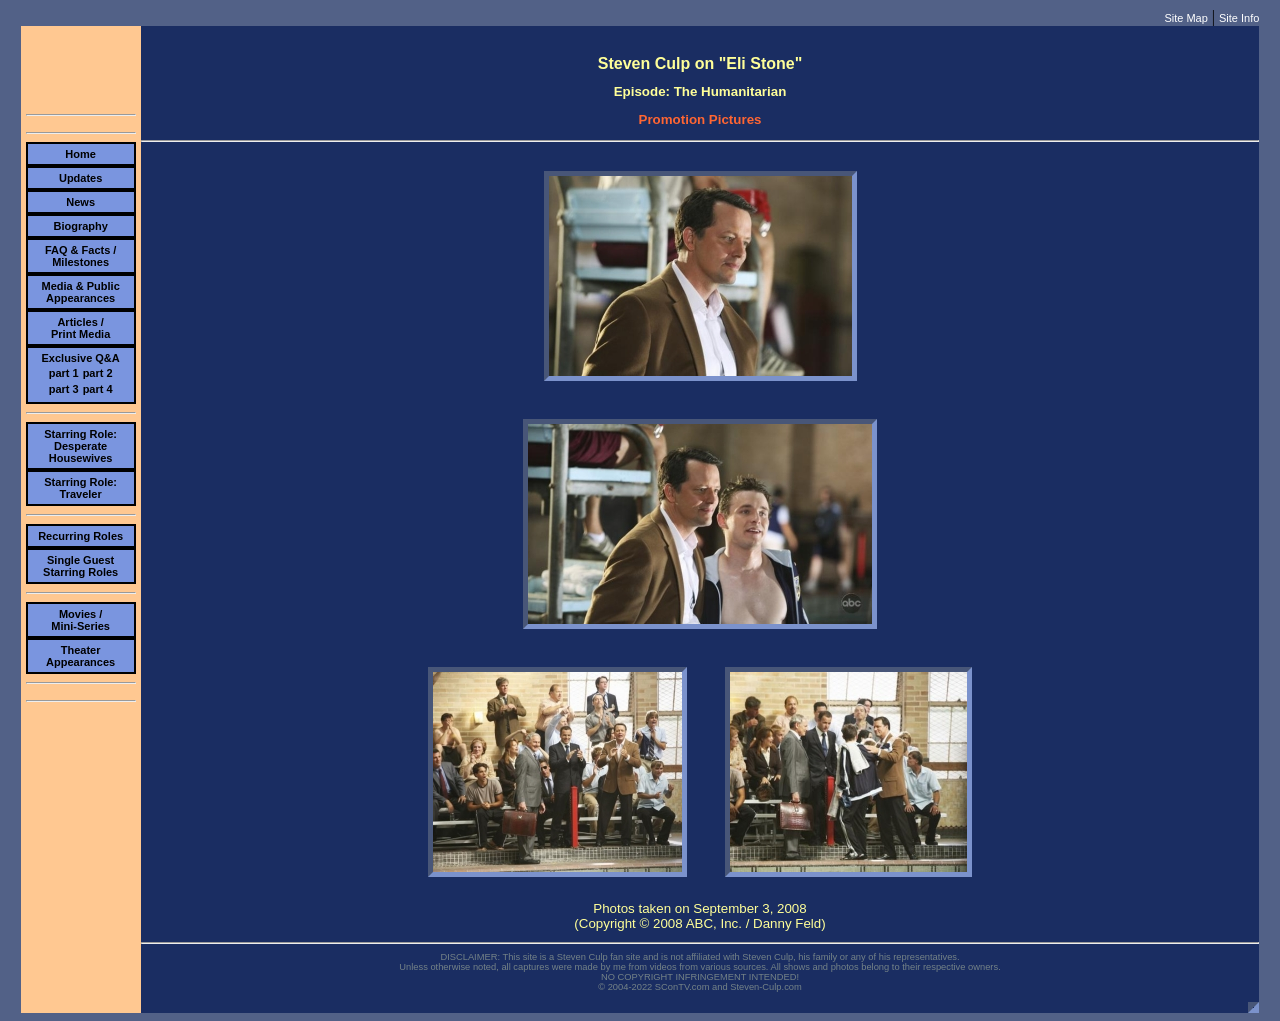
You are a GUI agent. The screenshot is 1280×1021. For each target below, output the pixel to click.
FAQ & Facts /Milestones (81, 256)
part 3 (64, 389)
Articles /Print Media (80, 328)
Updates (80, 178)
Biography (80, 226)
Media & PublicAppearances (81, 292)
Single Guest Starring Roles (80, 566)
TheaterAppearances (80, 656)
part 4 (98, 389)
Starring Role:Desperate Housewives (80, 446)
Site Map (1185, 18)
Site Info (1239, 18)
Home (80, 154)
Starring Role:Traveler (80, 488)
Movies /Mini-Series (80, 620)
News (80, 202)
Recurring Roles (80, 536)
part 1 (64, 373)
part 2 (98, 373)
